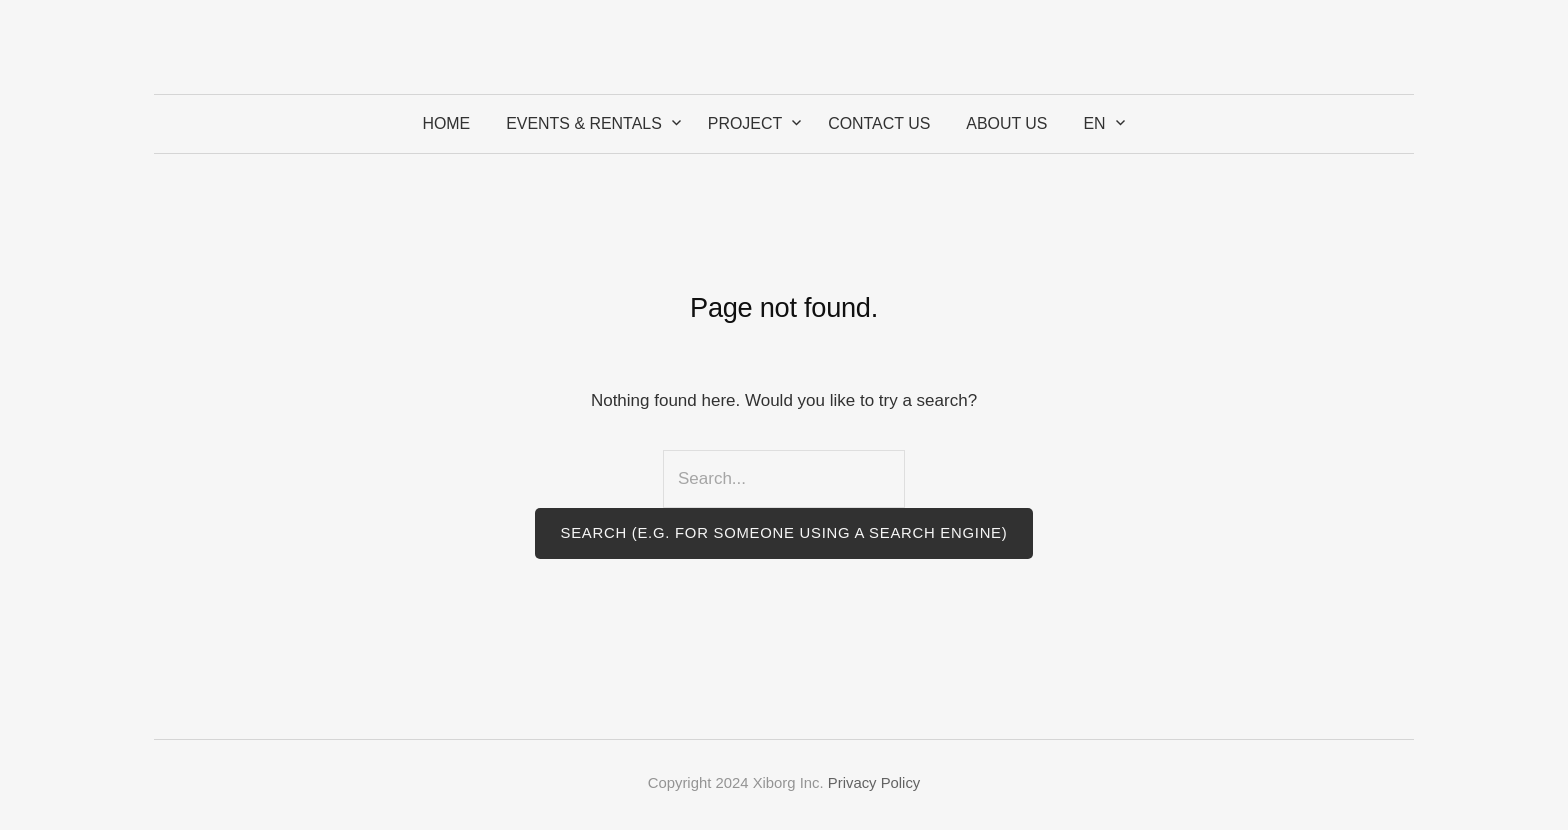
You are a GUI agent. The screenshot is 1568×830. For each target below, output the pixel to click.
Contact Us (879, 123)
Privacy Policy (874, 783)
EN (1094, 123)
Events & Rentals (584, 123)
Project (745, 123)
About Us (1006, 123)
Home (446, 123)
